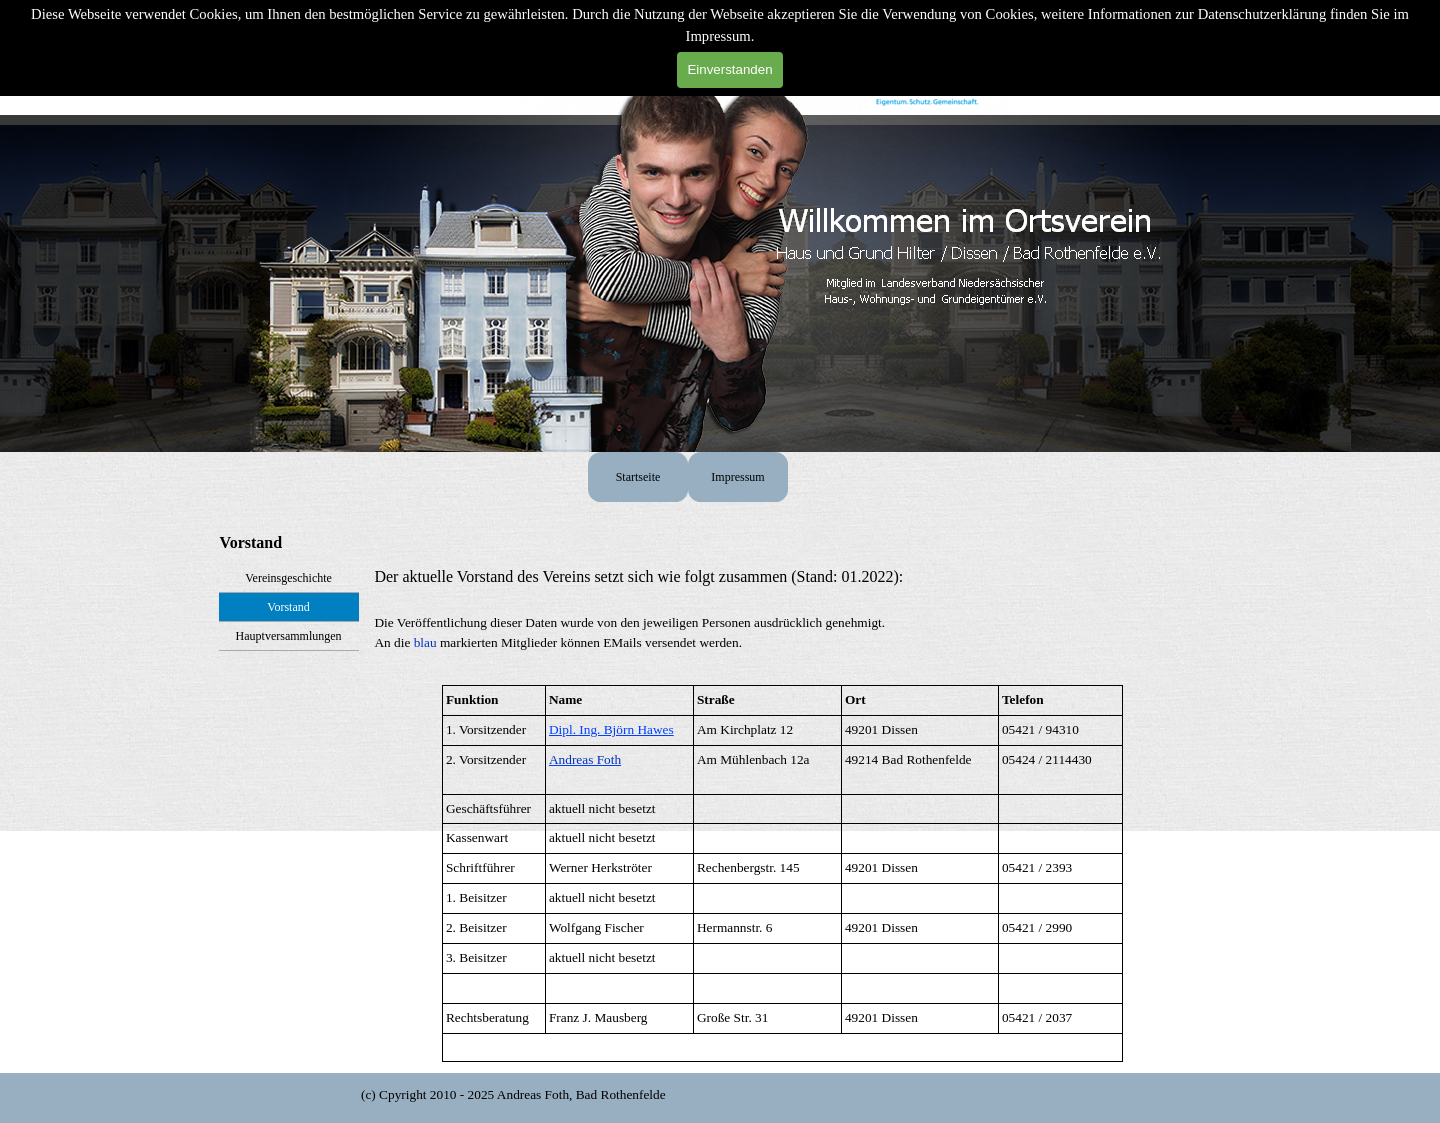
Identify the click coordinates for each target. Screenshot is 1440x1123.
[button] (585, 759)
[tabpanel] (782, 619)
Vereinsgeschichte (288, 578)
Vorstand (288, 607)
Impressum (737, 477)
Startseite (638, 477)
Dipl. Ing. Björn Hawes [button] (611, 729)
